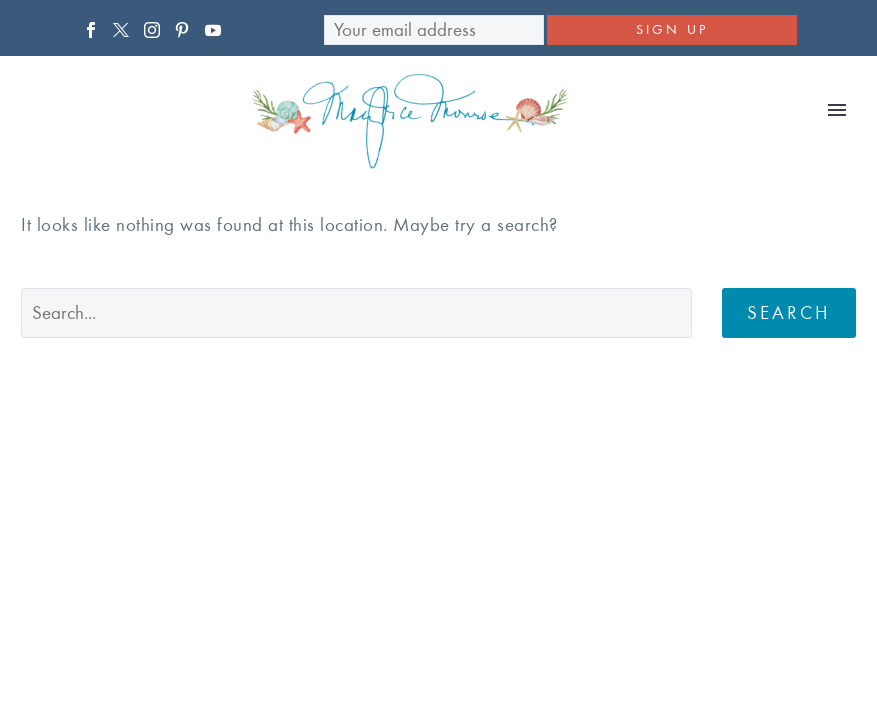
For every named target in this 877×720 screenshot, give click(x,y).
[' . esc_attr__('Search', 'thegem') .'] (356, 313)
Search (789, 312)
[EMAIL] (434, 30)
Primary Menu (837, 110)
